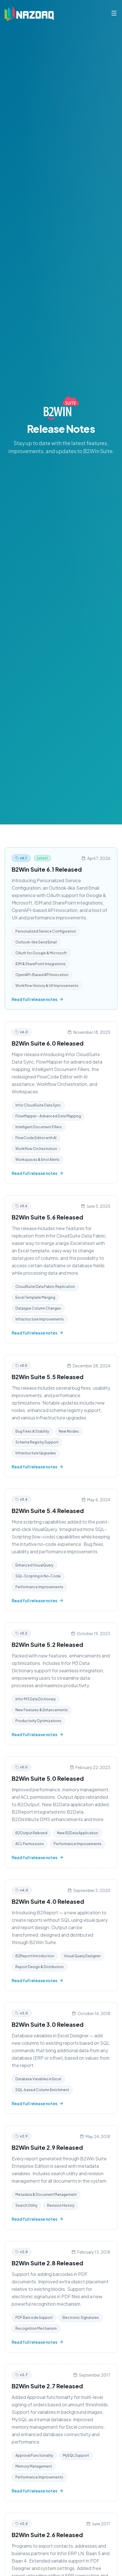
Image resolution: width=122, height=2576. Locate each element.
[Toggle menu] (114, 13)
